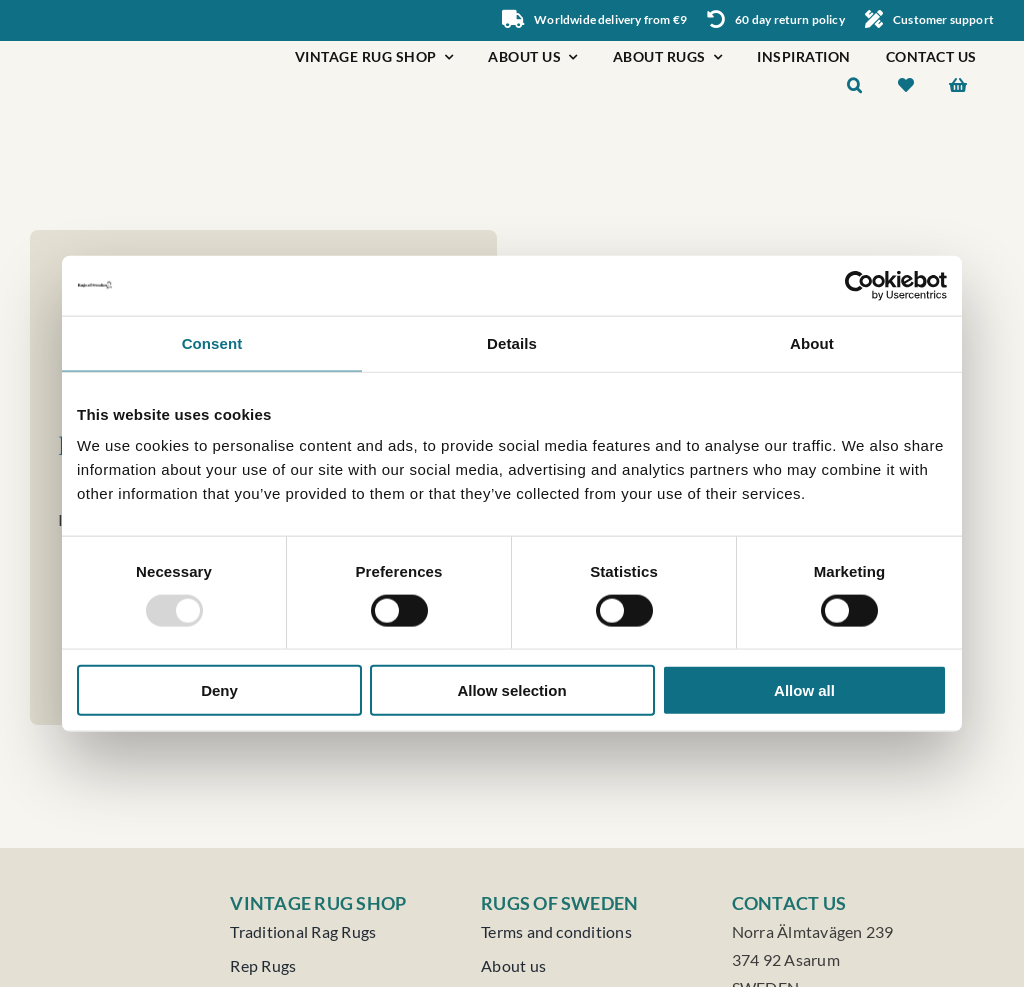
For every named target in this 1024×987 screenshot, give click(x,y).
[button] (855, 87)
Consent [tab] (212, 342)
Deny (219, 690)
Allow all (804, 690)
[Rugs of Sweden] (130, 48)
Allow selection (511, 690)
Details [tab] (512, 342)
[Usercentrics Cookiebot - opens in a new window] (859, 285)
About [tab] (812, 342)
